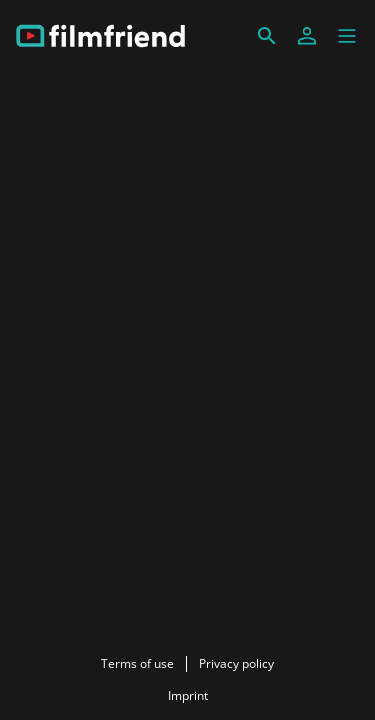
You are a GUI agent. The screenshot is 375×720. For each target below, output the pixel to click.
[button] (347, 36)
